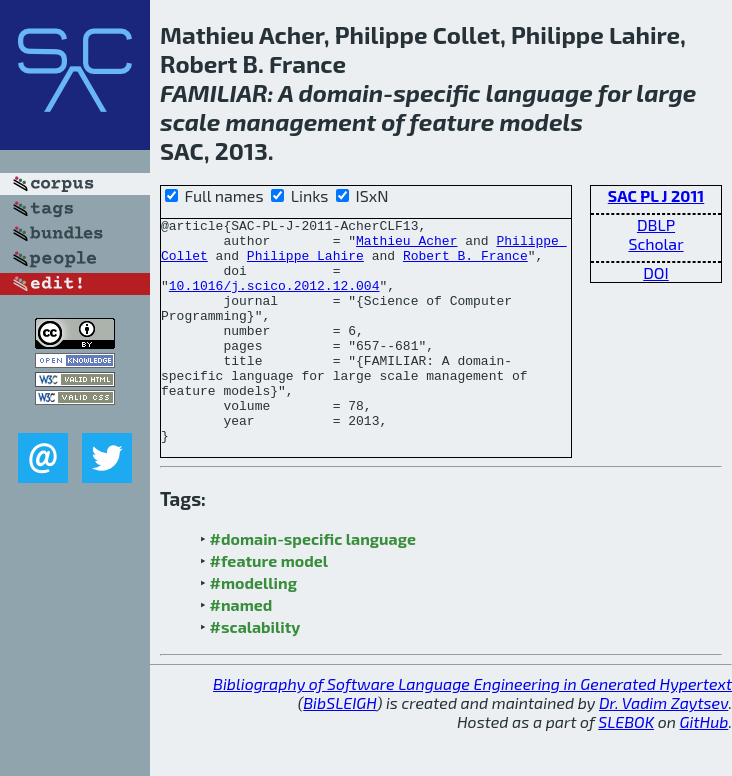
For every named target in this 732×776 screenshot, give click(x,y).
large (666, 92)
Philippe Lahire (305, 264)
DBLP (656, 224)
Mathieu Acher (406, 246)
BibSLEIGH (339, 747)
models (541, 121)
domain (340, 92)
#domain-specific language (313, 583)
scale (190, 121)
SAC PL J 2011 (656, 195)
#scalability (255, 671)
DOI (656, 272)
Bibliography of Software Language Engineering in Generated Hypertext (472, 728)
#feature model (269, 605)
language (539, 92)
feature (451, 121)
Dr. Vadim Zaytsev (663, 747)
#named (241, 649)
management (301, 121)
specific (436, 92)
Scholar (655, 243)
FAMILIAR (214, 92)
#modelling (253, 627)
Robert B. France (465, 264)
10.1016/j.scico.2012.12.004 (274, 300)
